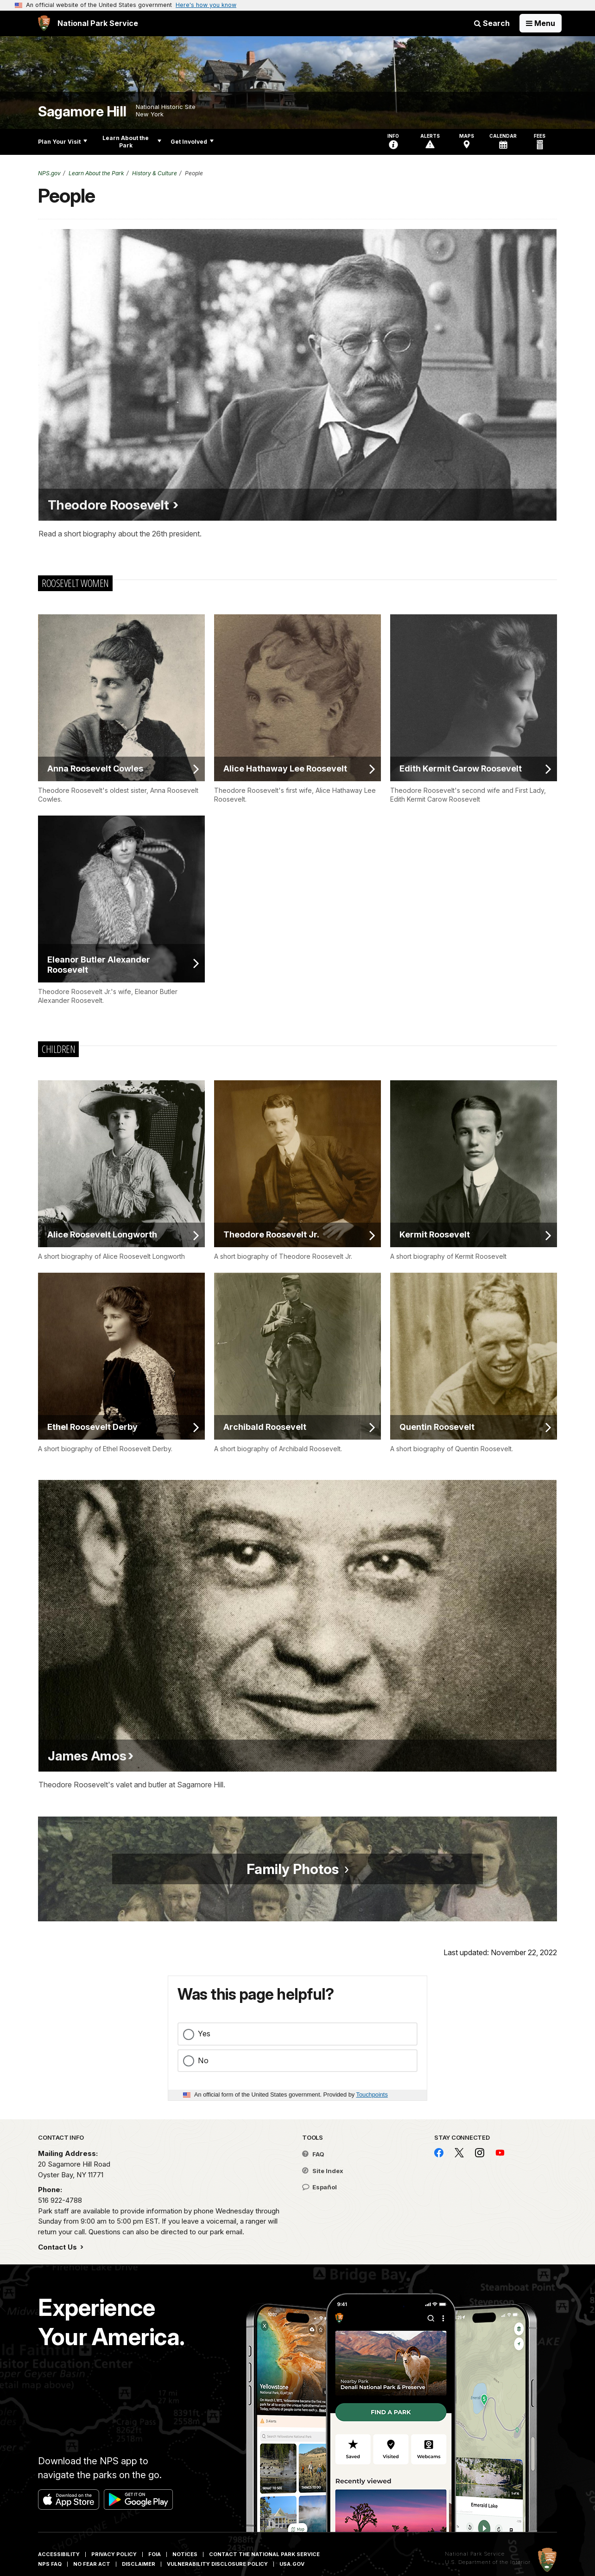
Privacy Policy (114, 2554)
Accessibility (59, 2554)
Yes (204, 2033)
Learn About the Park (131, 141)
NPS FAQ (50, 2564)
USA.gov (291, 2564)
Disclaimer (138, 2564)
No (203, 2060)
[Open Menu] (540, 23)
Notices (184, 2554)
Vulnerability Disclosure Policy (217, 2564)
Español (319, 2187)
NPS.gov (49, 173)
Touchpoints (372, 2094)
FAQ (313, 2154)
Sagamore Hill (82, 111)
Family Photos (293, 1869)
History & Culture (154, 173)
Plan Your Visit (62, 141)
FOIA (154, 2554)
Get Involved (192, 141)
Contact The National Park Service (264, 2554)
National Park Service (475, 2553)
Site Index (322, 2170)
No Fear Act (91, 2564)
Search (492, 23)
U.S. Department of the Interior (488, 2562)
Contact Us (58, 2247)
